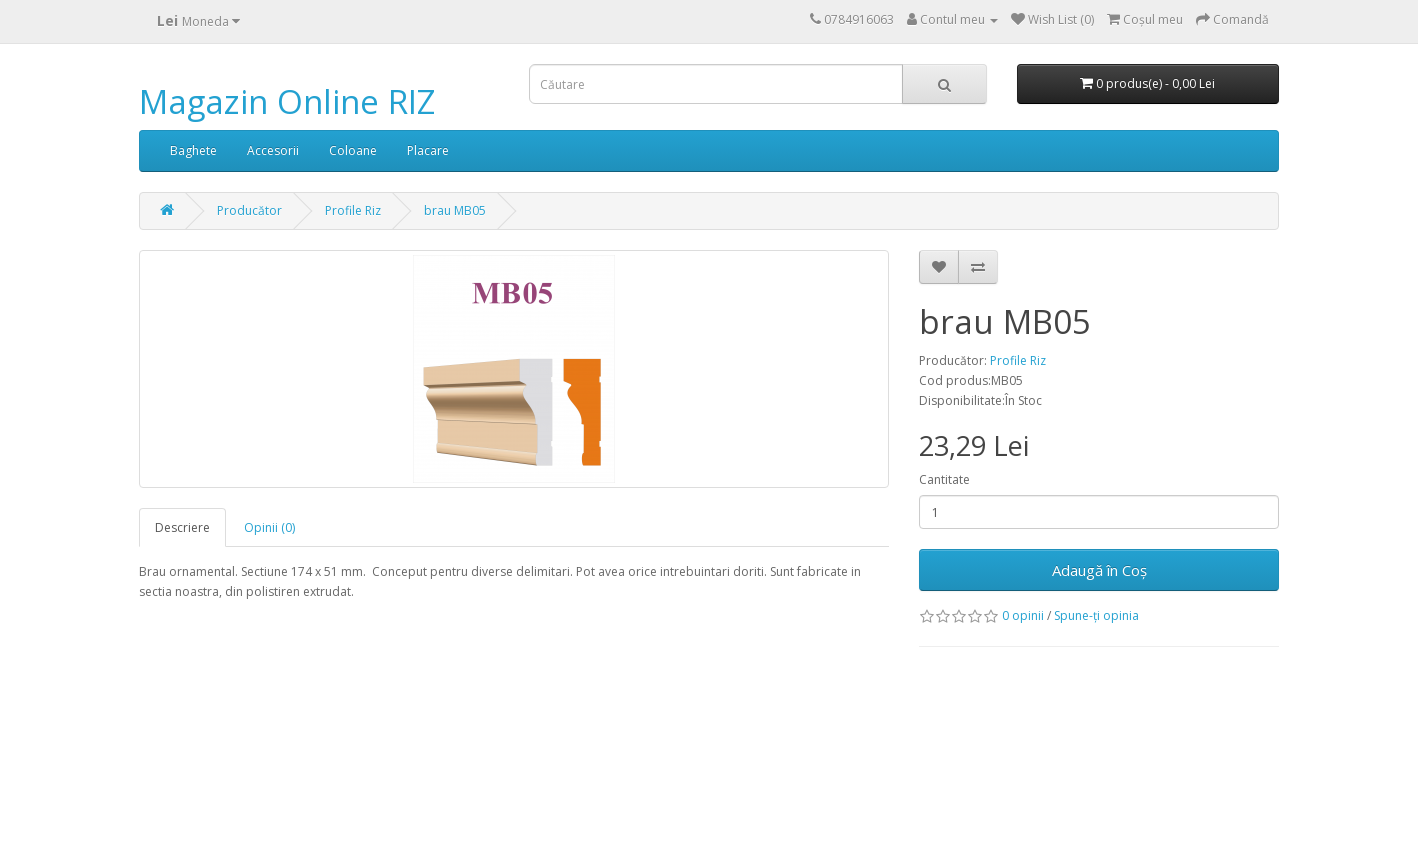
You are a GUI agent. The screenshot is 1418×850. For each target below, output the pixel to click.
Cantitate (944, 479)
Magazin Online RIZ (287, 101)
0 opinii (1023, 615)
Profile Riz (353, 210)
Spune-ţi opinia (1096, 615)
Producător (249, 210)
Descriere (182, 527)
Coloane (353, 150)
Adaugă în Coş (1099, 570)
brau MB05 (455, 210)
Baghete (193, 150)
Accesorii (273, 150)
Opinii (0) (269, 527)
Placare (428, 150)
